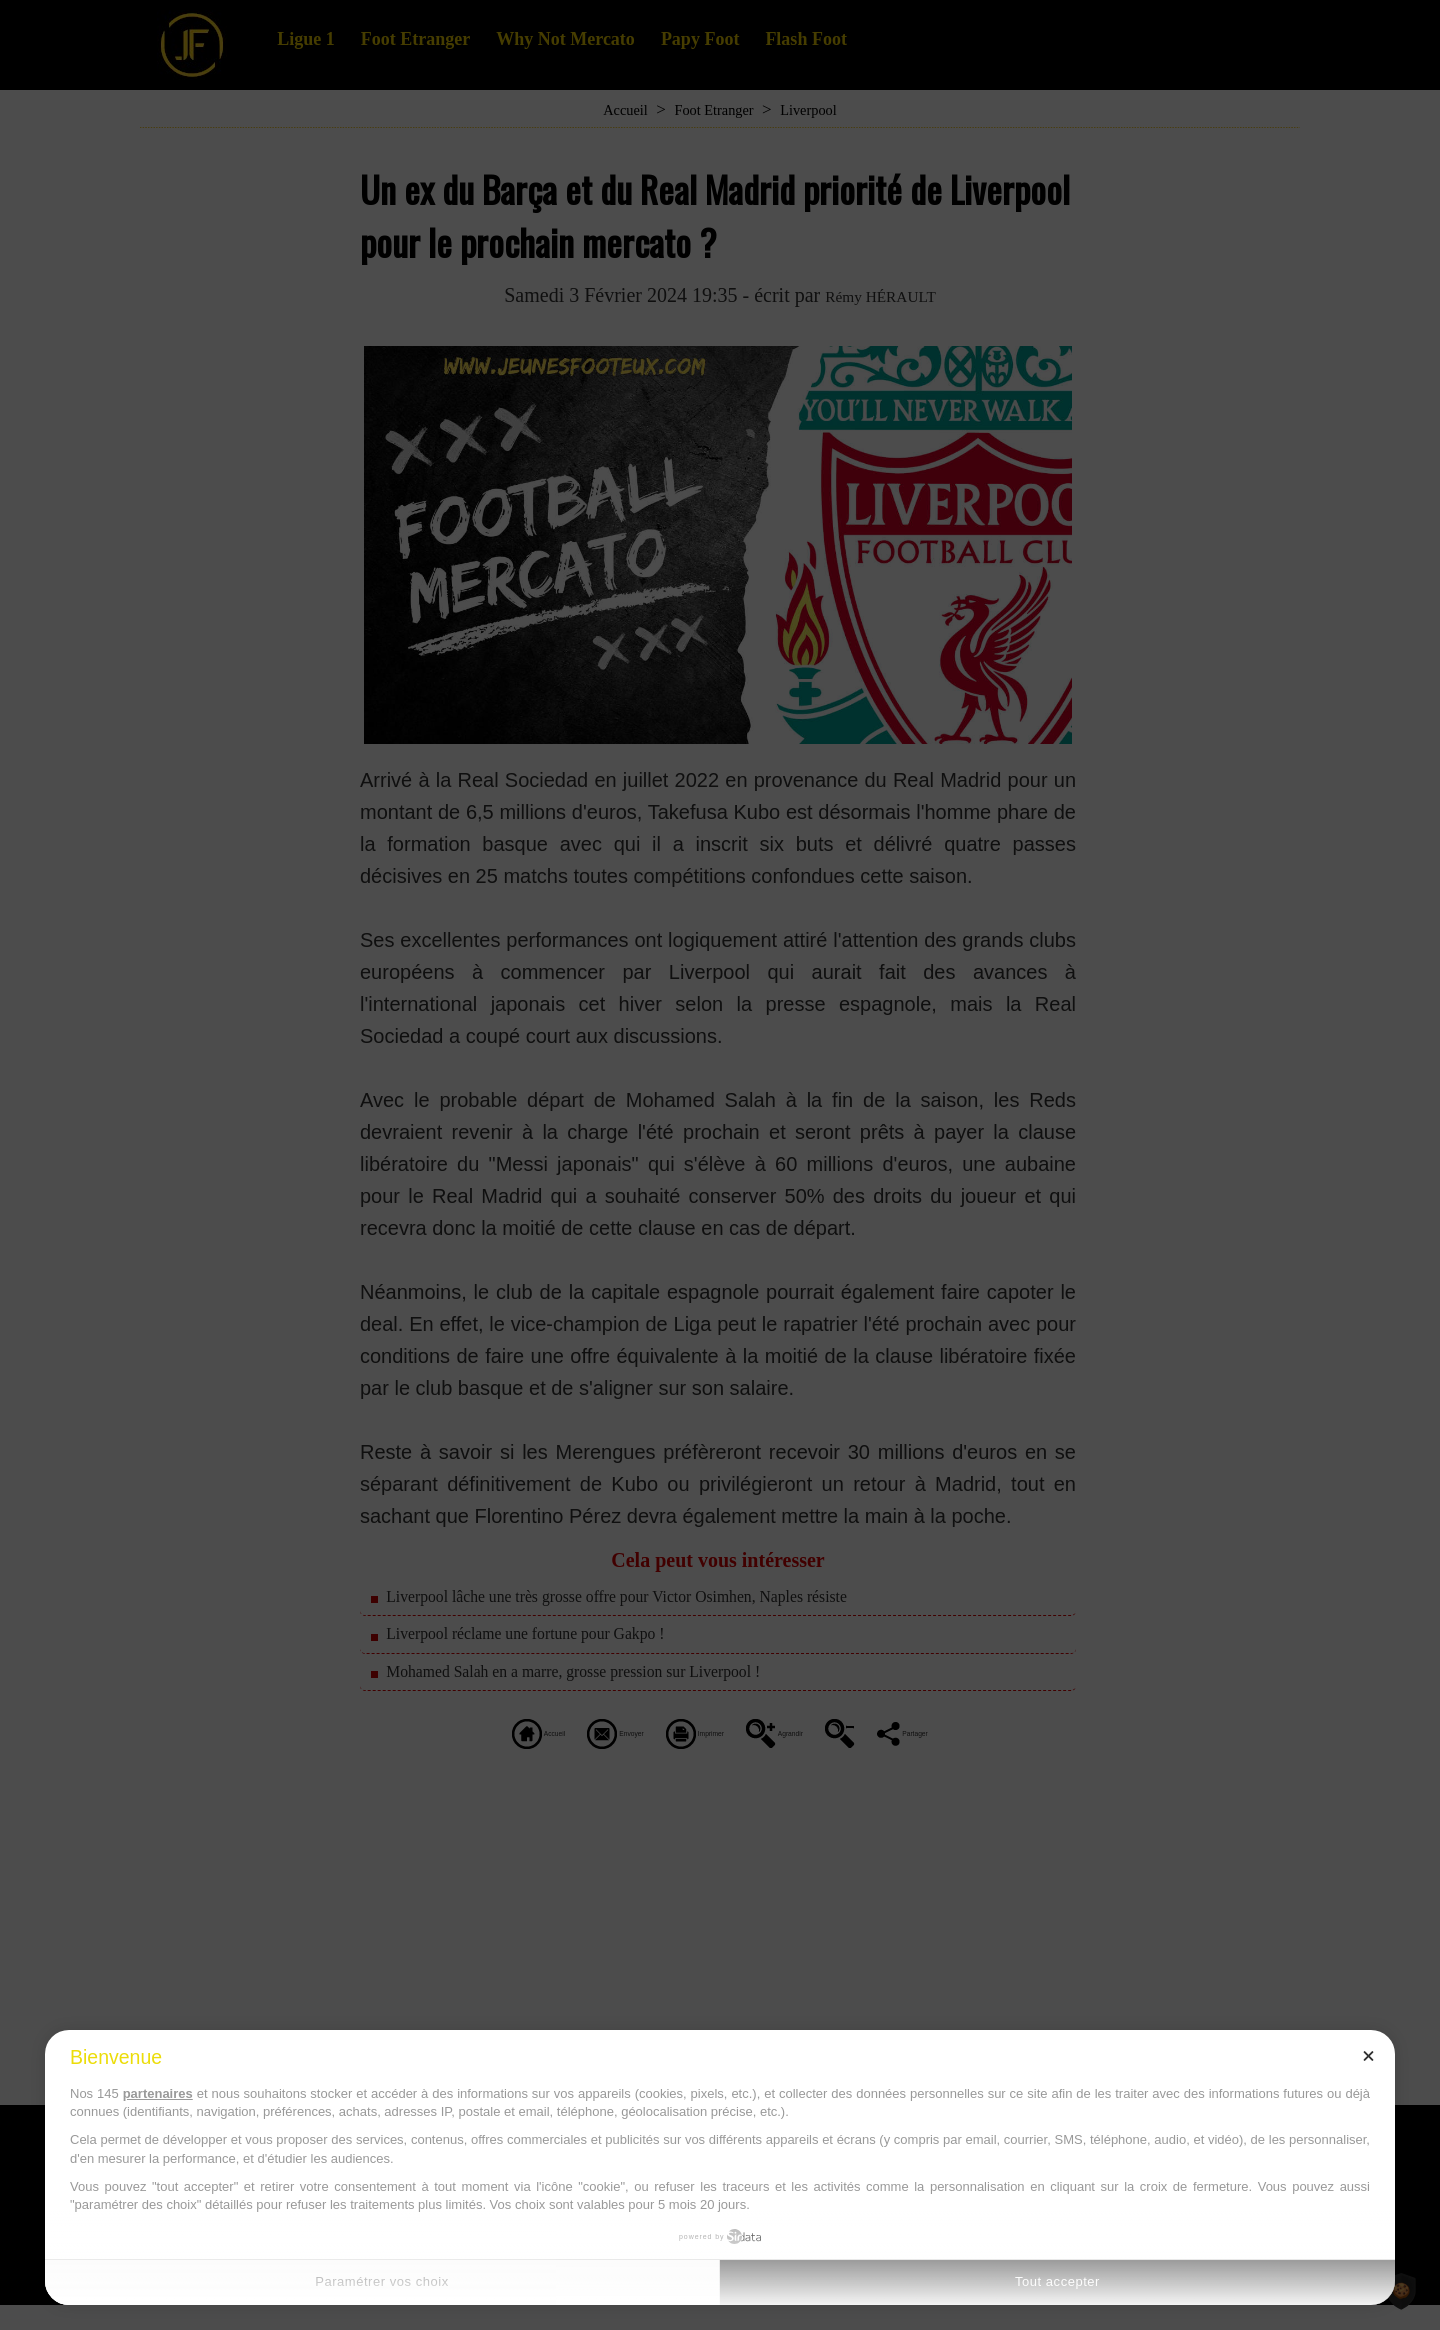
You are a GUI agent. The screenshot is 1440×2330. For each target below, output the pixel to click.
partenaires (158, 2093)
